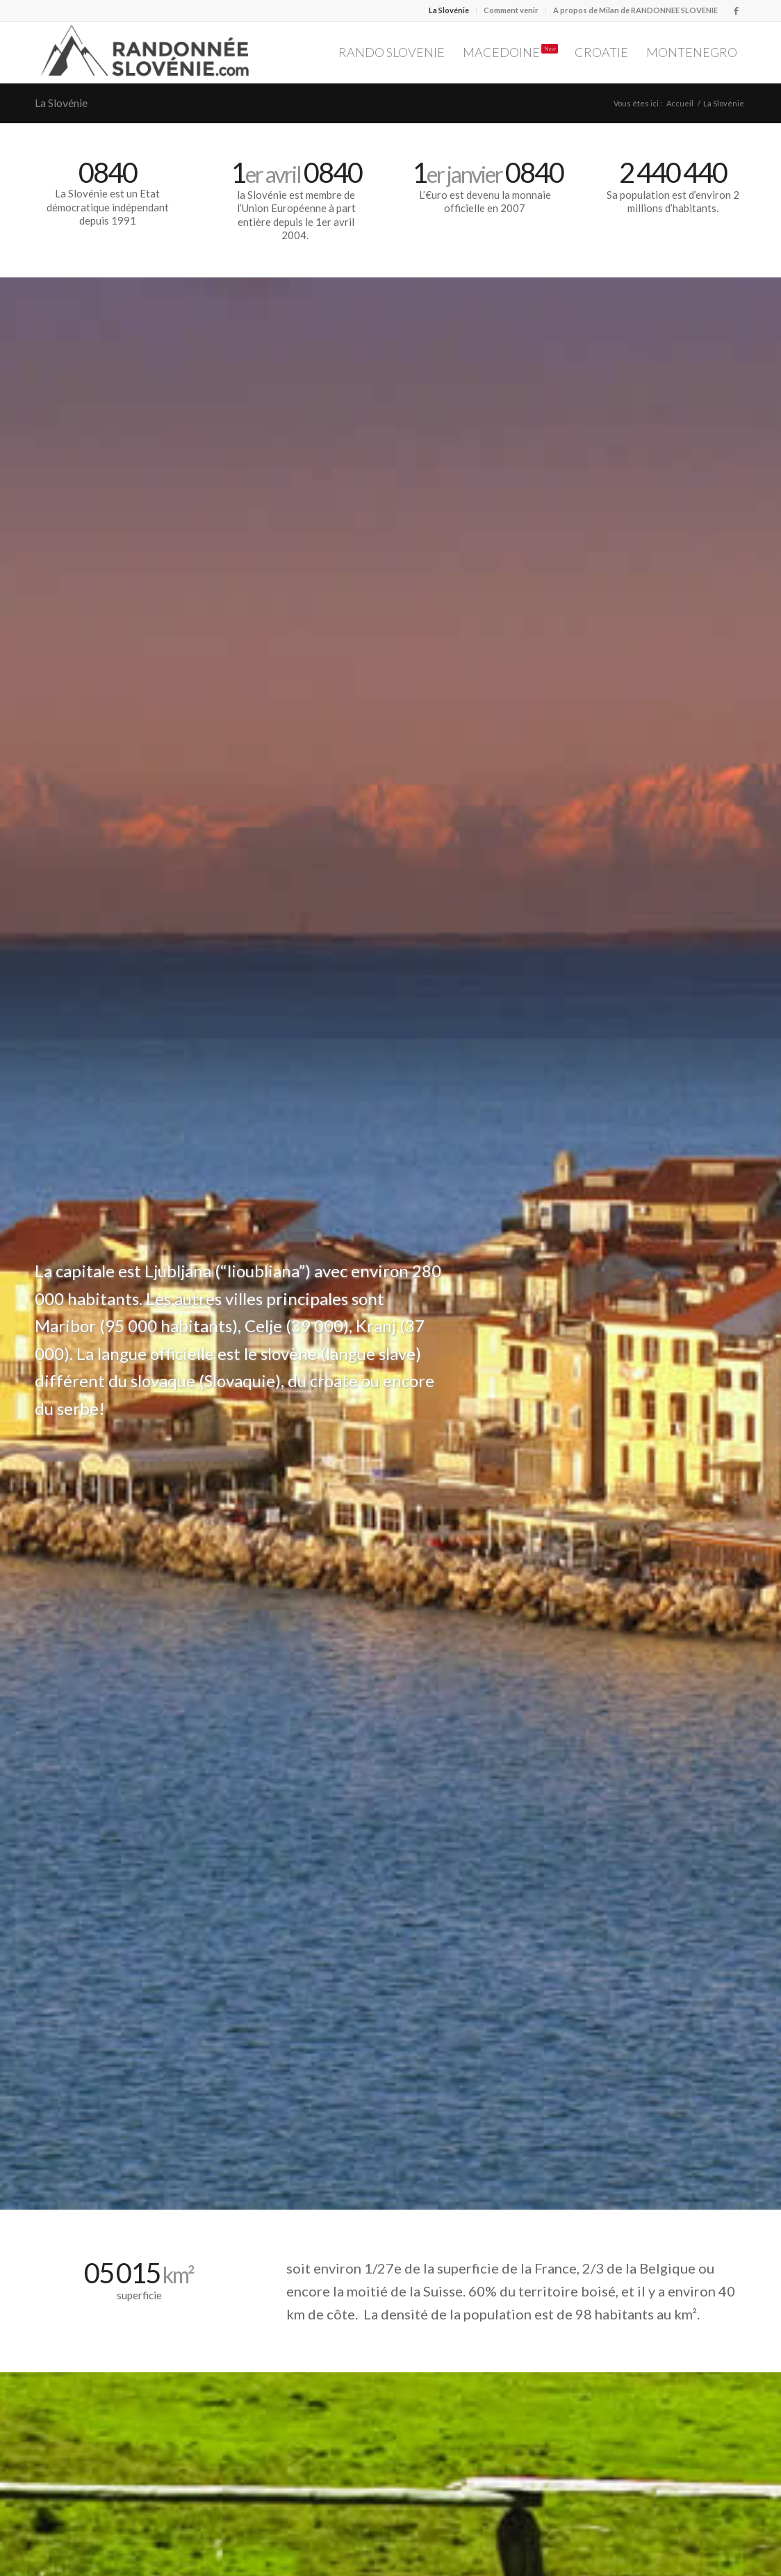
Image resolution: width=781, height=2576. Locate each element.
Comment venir (511, 10)
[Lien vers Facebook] (735, 10)
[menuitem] (449, 10)
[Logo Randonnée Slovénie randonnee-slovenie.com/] (146, 52)
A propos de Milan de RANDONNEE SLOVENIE (635, 10)
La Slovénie (449, 10)
